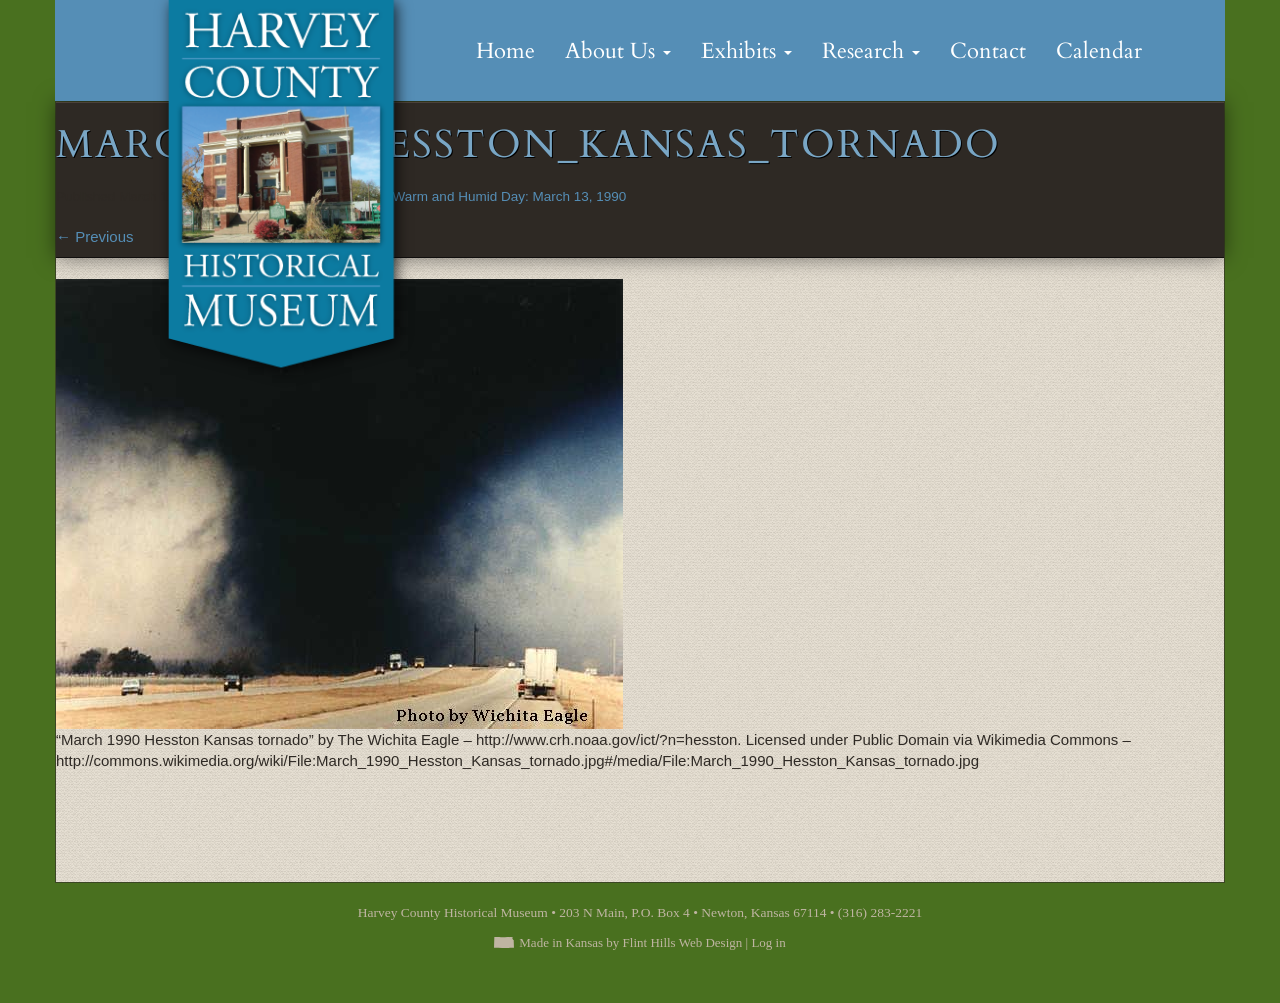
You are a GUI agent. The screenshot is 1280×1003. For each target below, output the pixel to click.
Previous (95, 236)
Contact (988, 51)
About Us (618, 51)
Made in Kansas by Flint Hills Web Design (630, 942)
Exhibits (746, 51)
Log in (768, 942)
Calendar (1099, 51)
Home (505, 51)
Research (871, 51)
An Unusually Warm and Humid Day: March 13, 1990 (467, 196)
